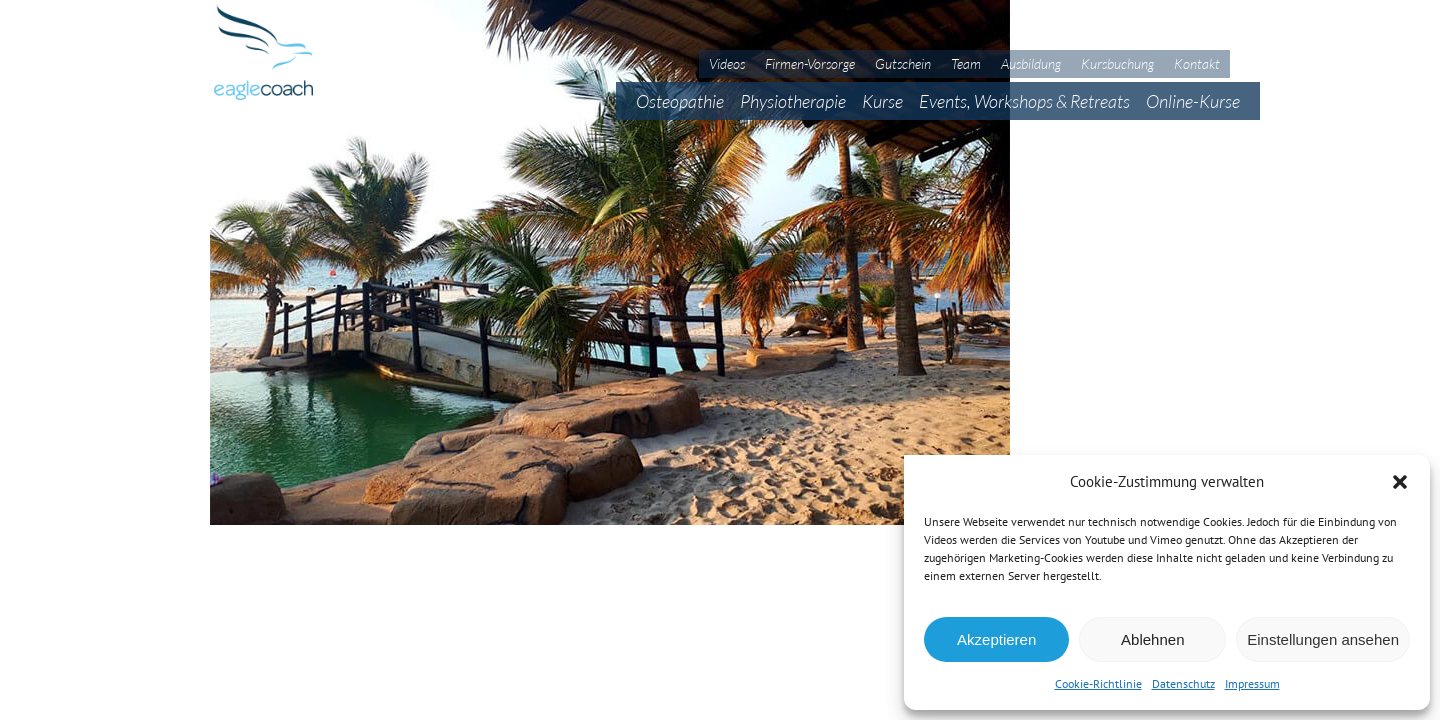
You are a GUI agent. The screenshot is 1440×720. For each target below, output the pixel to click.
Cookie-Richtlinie (1098, 683)
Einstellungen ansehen (1323, 639)
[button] (1400, 482)
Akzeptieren (996, 639)
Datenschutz (1183, 683)
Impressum (1252, 683)
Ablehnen (1152, 639)
